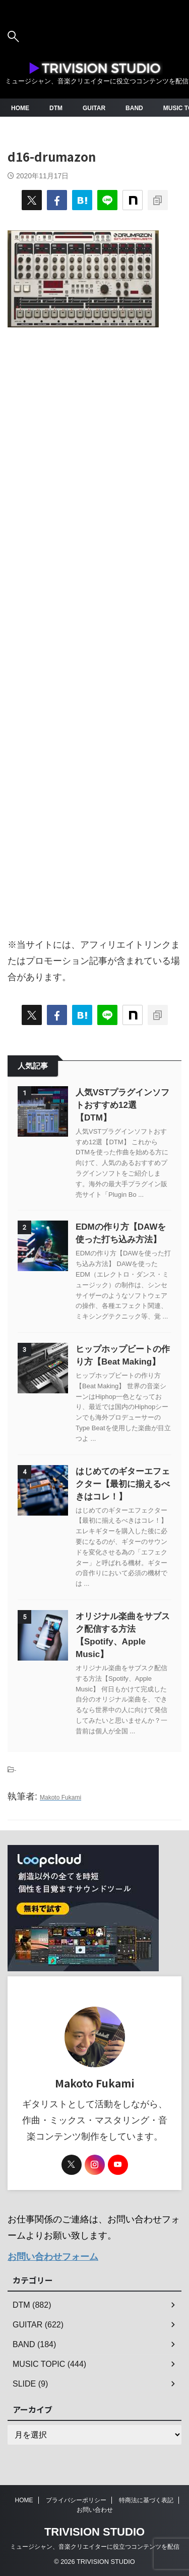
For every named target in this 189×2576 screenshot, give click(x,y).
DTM (55, 108)
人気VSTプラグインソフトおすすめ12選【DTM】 (122, 1105)
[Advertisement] (94, 627)
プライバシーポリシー (76, 2500)
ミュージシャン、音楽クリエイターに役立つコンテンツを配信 (94, 2546)
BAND (134, 108)
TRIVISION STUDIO (94, 2531)
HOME (20, 108)
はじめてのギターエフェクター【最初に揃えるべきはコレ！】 (123, 1484)
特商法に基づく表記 (146, 2500)
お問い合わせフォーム (53, 2257)
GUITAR (94, 108)
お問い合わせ (95, 2509)
